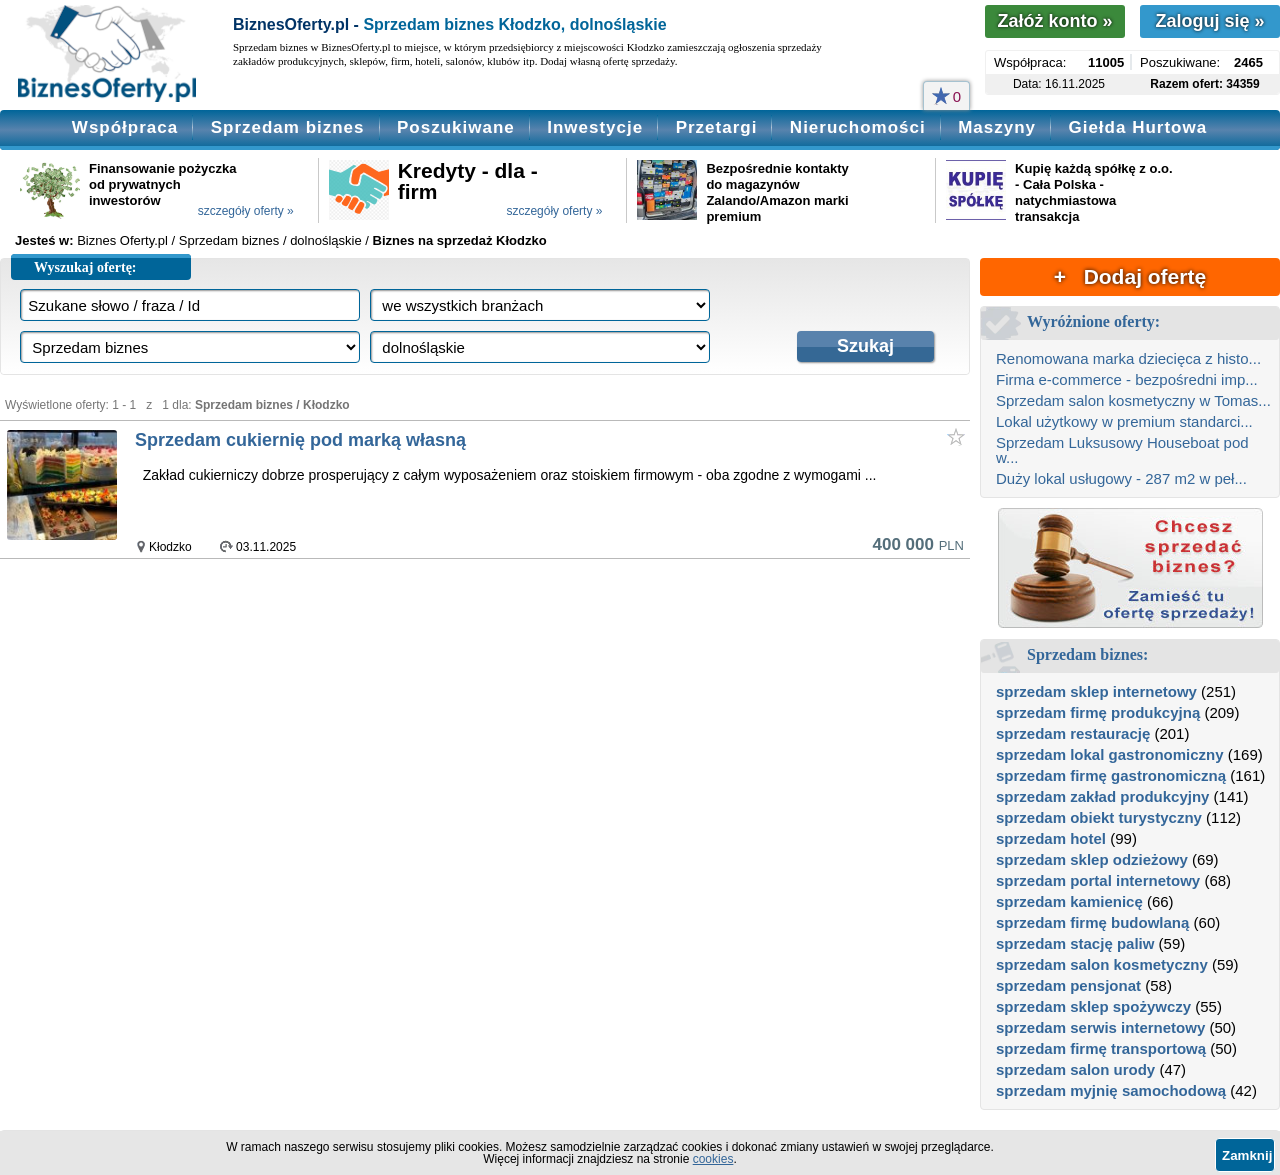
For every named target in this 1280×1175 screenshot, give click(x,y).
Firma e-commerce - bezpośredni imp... (1127, 379)
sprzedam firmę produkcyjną (1098, 712)
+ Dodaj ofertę (1130, 276)
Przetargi (717, 127)
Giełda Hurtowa (1137, 127)
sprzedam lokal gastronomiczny (1110, 754)
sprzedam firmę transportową (1101, 1048)
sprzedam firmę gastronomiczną (1111, 775)
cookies (713, 1159)
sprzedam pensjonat (1068, 985)
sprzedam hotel (1051, 838)
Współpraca (125, 127)
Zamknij (1247, 1155)
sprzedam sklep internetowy (1096, 691)
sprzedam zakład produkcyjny (1102, 796)
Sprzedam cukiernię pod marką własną (300, 440)
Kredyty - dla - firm (468, 181)
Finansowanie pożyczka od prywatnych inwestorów (162, 184)
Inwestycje (595, 127)
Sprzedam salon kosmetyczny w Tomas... (1133, 400)
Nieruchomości (858, 127)
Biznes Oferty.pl (122, 240)
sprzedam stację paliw (1075, 943)
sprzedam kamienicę (1069, 901)
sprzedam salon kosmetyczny (1102, 964)
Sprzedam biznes (288, 127)
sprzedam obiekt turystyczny (1099, 817)
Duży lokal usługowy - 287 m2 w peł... (1121, 478)
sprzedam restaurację (1073, 733)
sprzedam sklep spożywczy (1093, 1006)
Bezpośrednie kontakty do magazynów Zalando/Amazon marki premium (777, 192)
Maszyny (997, 127)
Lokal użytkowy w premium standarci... (1124, 421)
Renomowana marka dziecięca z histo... (1128, 358)
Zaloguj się (1209, 21)
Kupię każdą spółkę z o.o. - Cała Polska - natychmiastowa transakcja (1093, 192)
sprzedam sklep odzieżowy (1092, 859)
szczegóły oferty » (246, 211)
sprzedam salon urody (1075, 1069)
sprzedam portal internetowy (1098, 880)
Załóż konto (1054, 21)
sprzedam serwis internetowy (1100, 1027)
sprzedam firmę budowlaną (1092, 922)
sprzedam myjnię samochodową (1111, 1090)
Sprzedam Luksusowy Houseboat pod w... (1122, 450)
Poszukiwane (456, 127)
